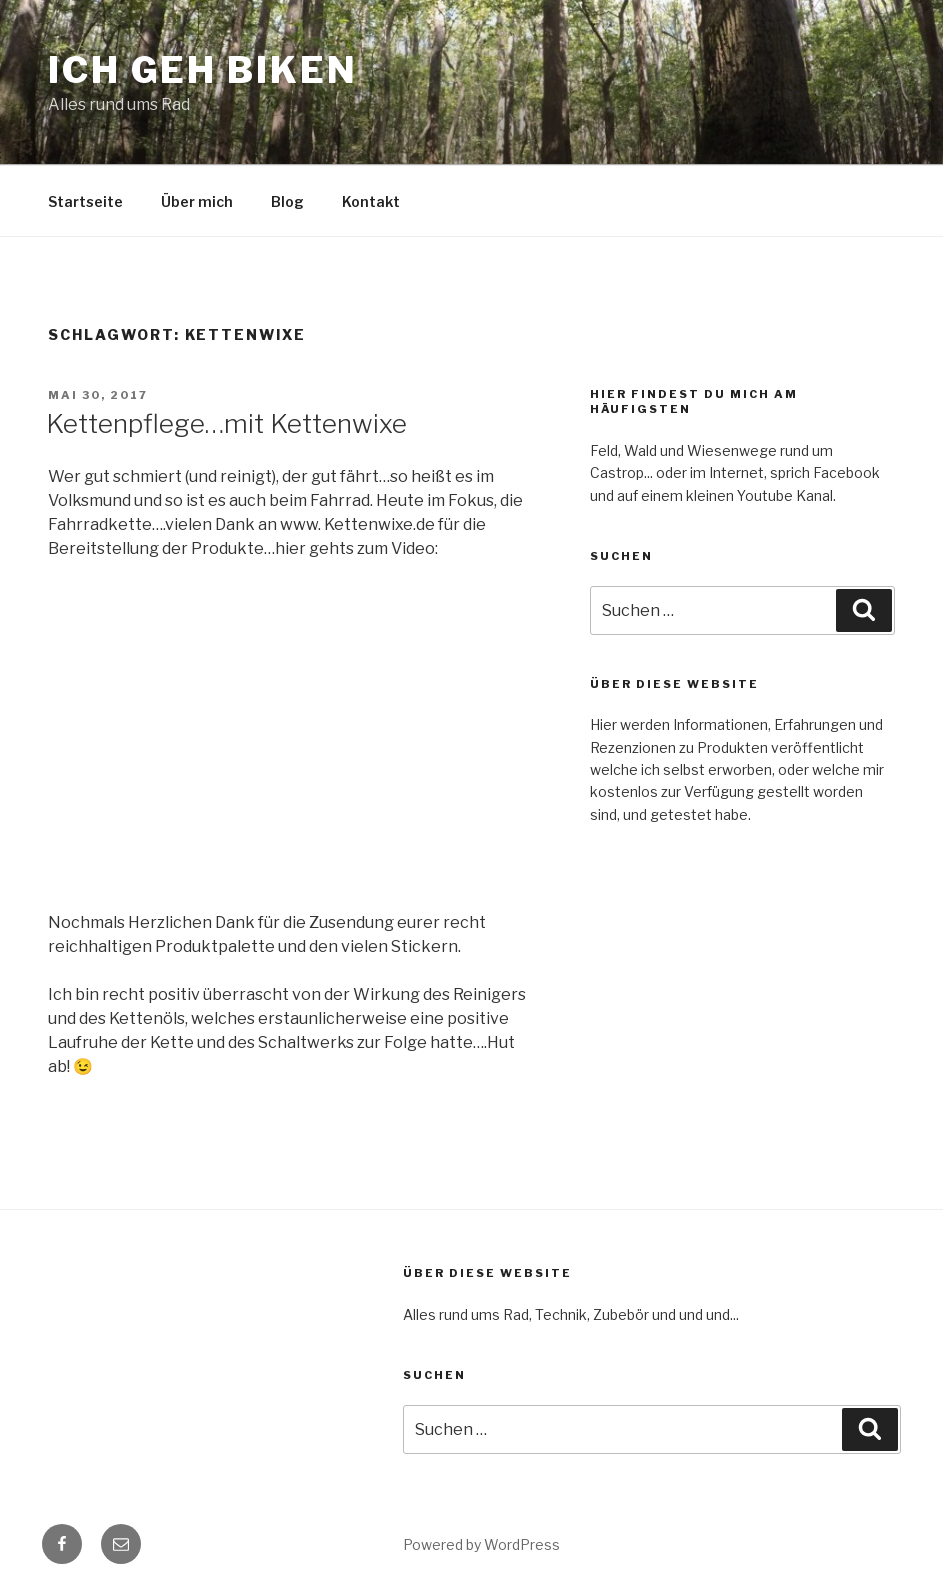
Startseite (85, 201)
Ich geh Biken (202, 70)
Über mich (197, 201)
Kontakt (371, 201)
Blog (287, 201)
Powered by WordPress (481, 1544)
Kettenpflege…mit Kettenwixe (226, 423)
